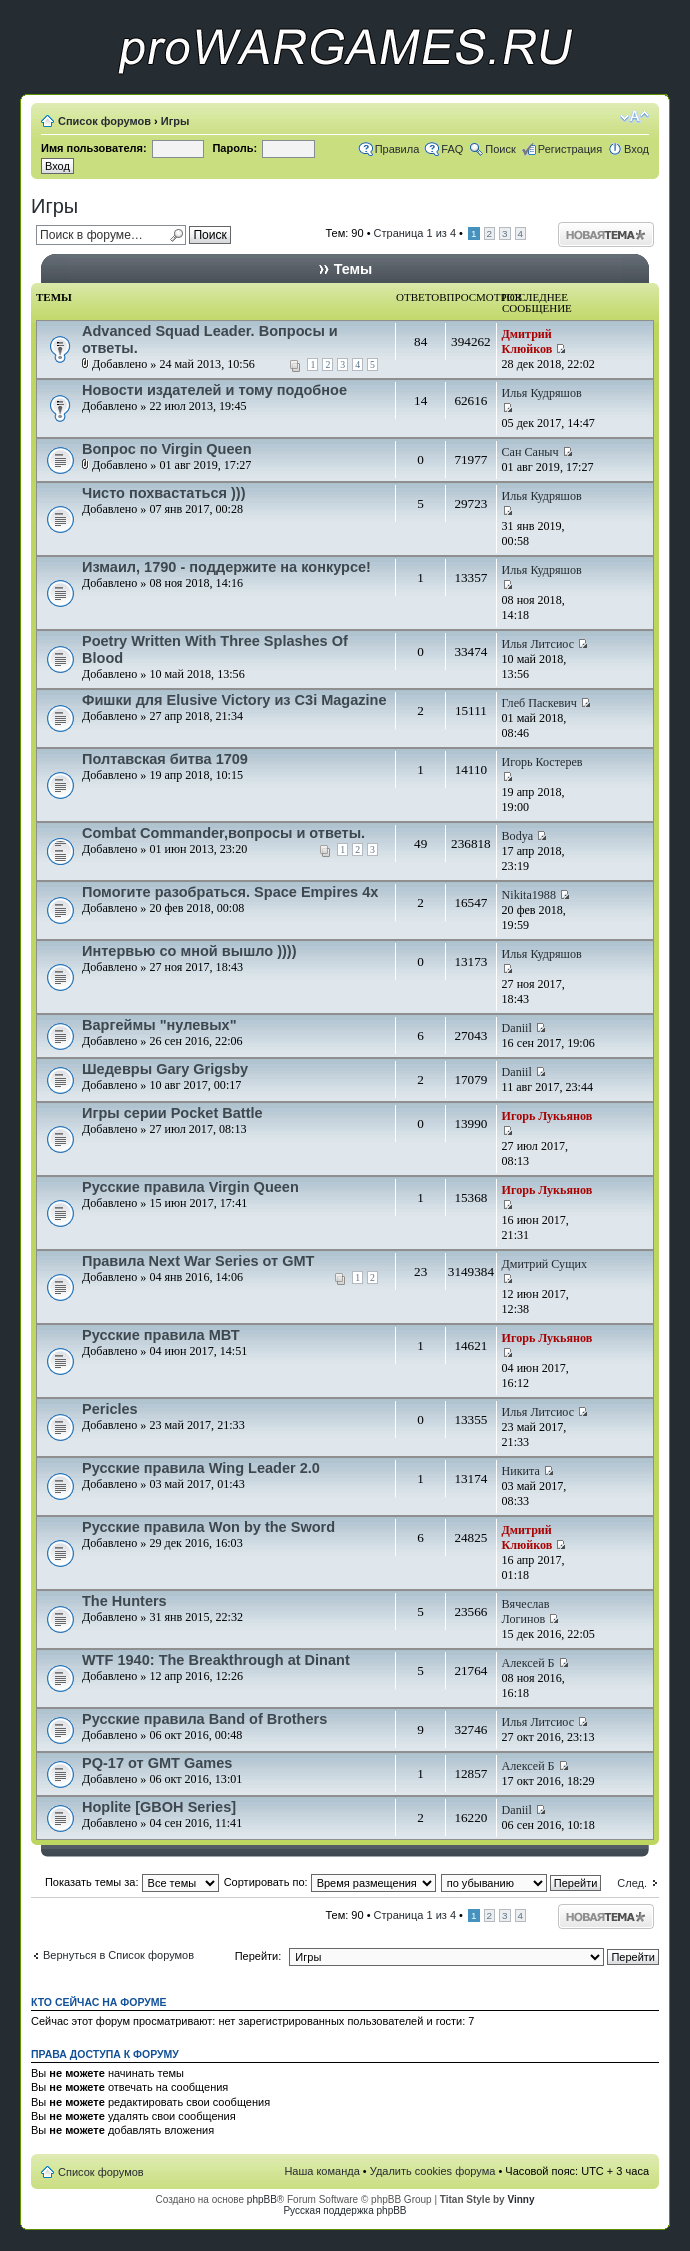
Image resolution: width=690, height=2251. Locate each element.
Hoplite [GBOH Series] (159, 1807)
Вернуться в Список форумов (118, 1955)
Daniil (517, 1028)
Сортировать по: (330, 1882)
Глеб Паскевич (539, 703)
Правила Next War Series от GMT (198, 1261)
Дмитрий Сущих (544, 1264)
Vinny (520, 2199)
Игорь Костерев (542, 762)
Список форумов (104, 121)
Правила (397, 149)
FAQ (452, 149)
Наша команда (321, 2171)
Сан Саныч (530, 452)
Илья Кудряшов (542, 393)
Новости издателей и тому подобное (214, 390)
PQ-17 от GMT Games (157, 1763)
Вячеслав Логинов (526, 1611)
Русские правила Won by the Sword (208, 1527)
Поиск (500, 149)
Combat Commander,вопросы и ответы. (223, 833)
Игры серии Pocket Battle (172, 1113)
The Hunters (124, 1601)
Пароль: (234, 148)
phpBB (262, 2199)
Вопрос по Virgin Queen (167, 449)
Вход (636, 149)
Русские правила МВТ (161, 1335)
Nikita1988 (529, 895)
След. (632, 1883)
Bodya (518, 836)
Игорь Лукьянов (547, 1116)
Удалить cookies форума (433, 2171)
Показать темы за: (132, 1882)
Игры (175, 121)
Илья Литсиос (538, 644)
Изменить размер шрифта (634, 117)
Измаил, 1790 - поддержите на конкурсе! (226, 567)
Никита (521, 1471)
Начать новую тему (606, 234)
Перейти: (258, 1956)
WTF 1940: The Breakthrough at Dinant (216, 1660)
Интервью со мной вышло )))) (189, 951)
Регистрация (570, 149)
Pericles (110, 1409)
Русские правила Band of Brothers (204, 1719)
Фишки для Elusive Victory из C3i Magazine (234, 700)
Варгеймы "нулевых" (159, 1025)
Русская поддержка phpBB (344, 2210)
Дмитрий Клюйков (527, 341)
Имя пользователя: (94, 148)
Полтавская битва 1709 (165, 759)
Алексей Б (528, 1663)
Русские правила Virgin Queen (190, 1187)
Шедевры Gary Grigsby (165, 1069)
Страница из (415, 233)
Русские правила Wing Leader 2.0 (201, 1468)
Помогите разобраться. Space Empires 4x (230, 892)
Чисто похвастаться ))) (164, 493)
